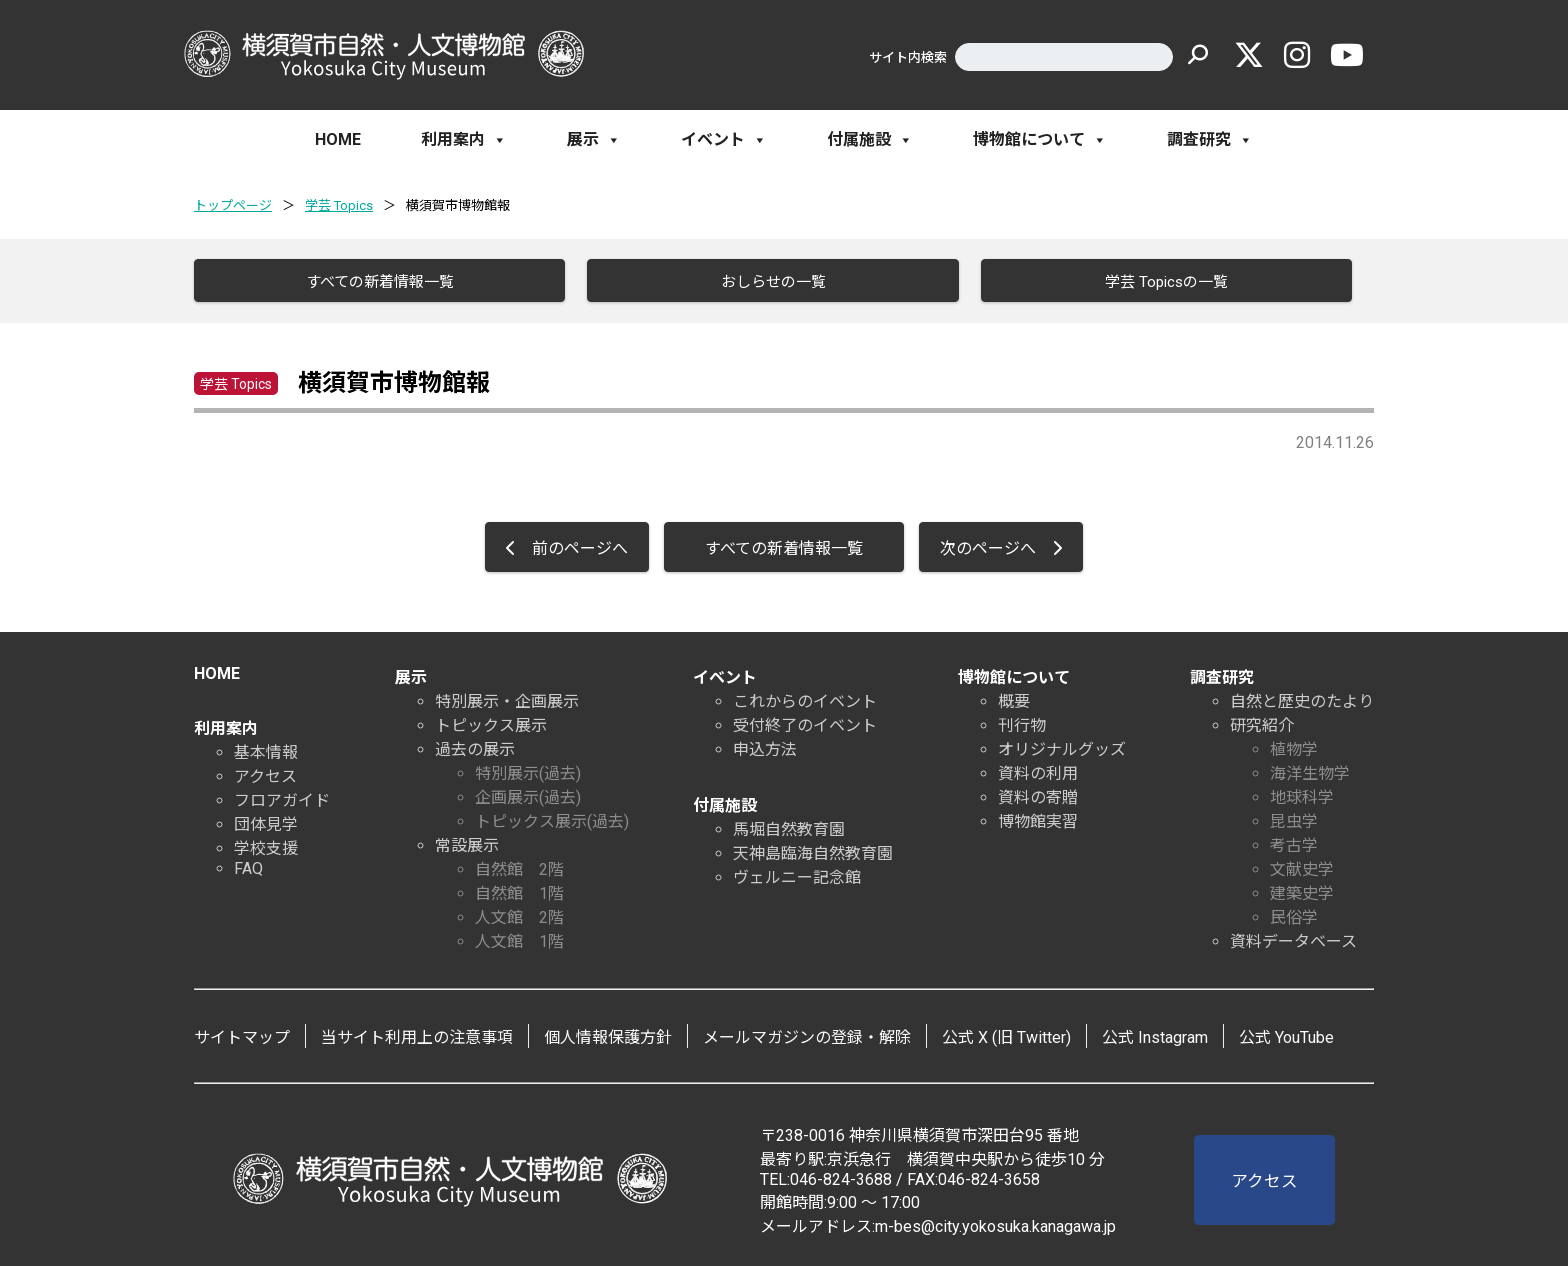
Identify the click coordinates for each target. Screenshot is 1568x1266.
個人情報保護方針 (608, 1036)
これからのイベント (805, 700)
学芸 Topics (339, 205)
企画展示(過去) (528, 796)
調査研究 (1210, 140)
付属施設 (870, 140)
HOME (338, 139)
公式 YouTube (1286, 1036)
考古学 (1294, 844)
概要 (1014, 700)
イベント (724, 140)
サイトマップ (242, 1036)
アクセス (265, 775)
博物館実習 (1038, 820)
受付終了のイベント (805, 724)
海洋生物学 (1310, 772)
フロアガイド (282, 799)
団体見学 (266, 823)
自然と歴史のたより (1302, 700)
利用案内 (464, 140)
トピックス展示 (491, 724)
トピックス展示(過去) (552, 820)
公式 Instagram (1155, 1036)
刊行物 (1022, 724)
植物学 (1294, 748)
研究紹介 (1262, 724)
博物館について (1040, 140)
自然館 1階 (519, 892)
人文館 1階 (519, 940)
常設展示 (467, 844)
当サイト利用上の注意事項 (417, 1036)
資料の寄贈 (1038, 796)
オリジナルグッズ (1062, 748)
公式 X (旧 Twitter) (1006, 1036)
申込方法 (765, 748)
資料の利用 (1038, 772)
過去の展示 (475, 748)
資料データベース (1293, 940)
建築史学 (1302, 892)
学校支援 (266, 847)
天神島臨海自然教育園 (813, 852)
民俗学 (1294, 916)
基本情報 (266, 751)
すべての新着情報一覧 (378, 282)
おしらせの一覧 (771, 282)
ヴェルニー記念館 (797, 876)
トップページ (233, 205)
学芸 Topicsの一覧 (1164, 282)
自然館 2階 (519, 868)
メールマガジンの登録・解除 (807, 1036)
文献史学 (1302, 868)
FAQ (248, 867)
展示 (594, 140)
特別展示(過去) (528, 772)
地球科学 (1302, 796)
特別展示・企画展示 (507, 700)
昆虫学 (1294, 820)
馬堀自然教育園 (789, 828)
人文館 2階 (519, 916)
